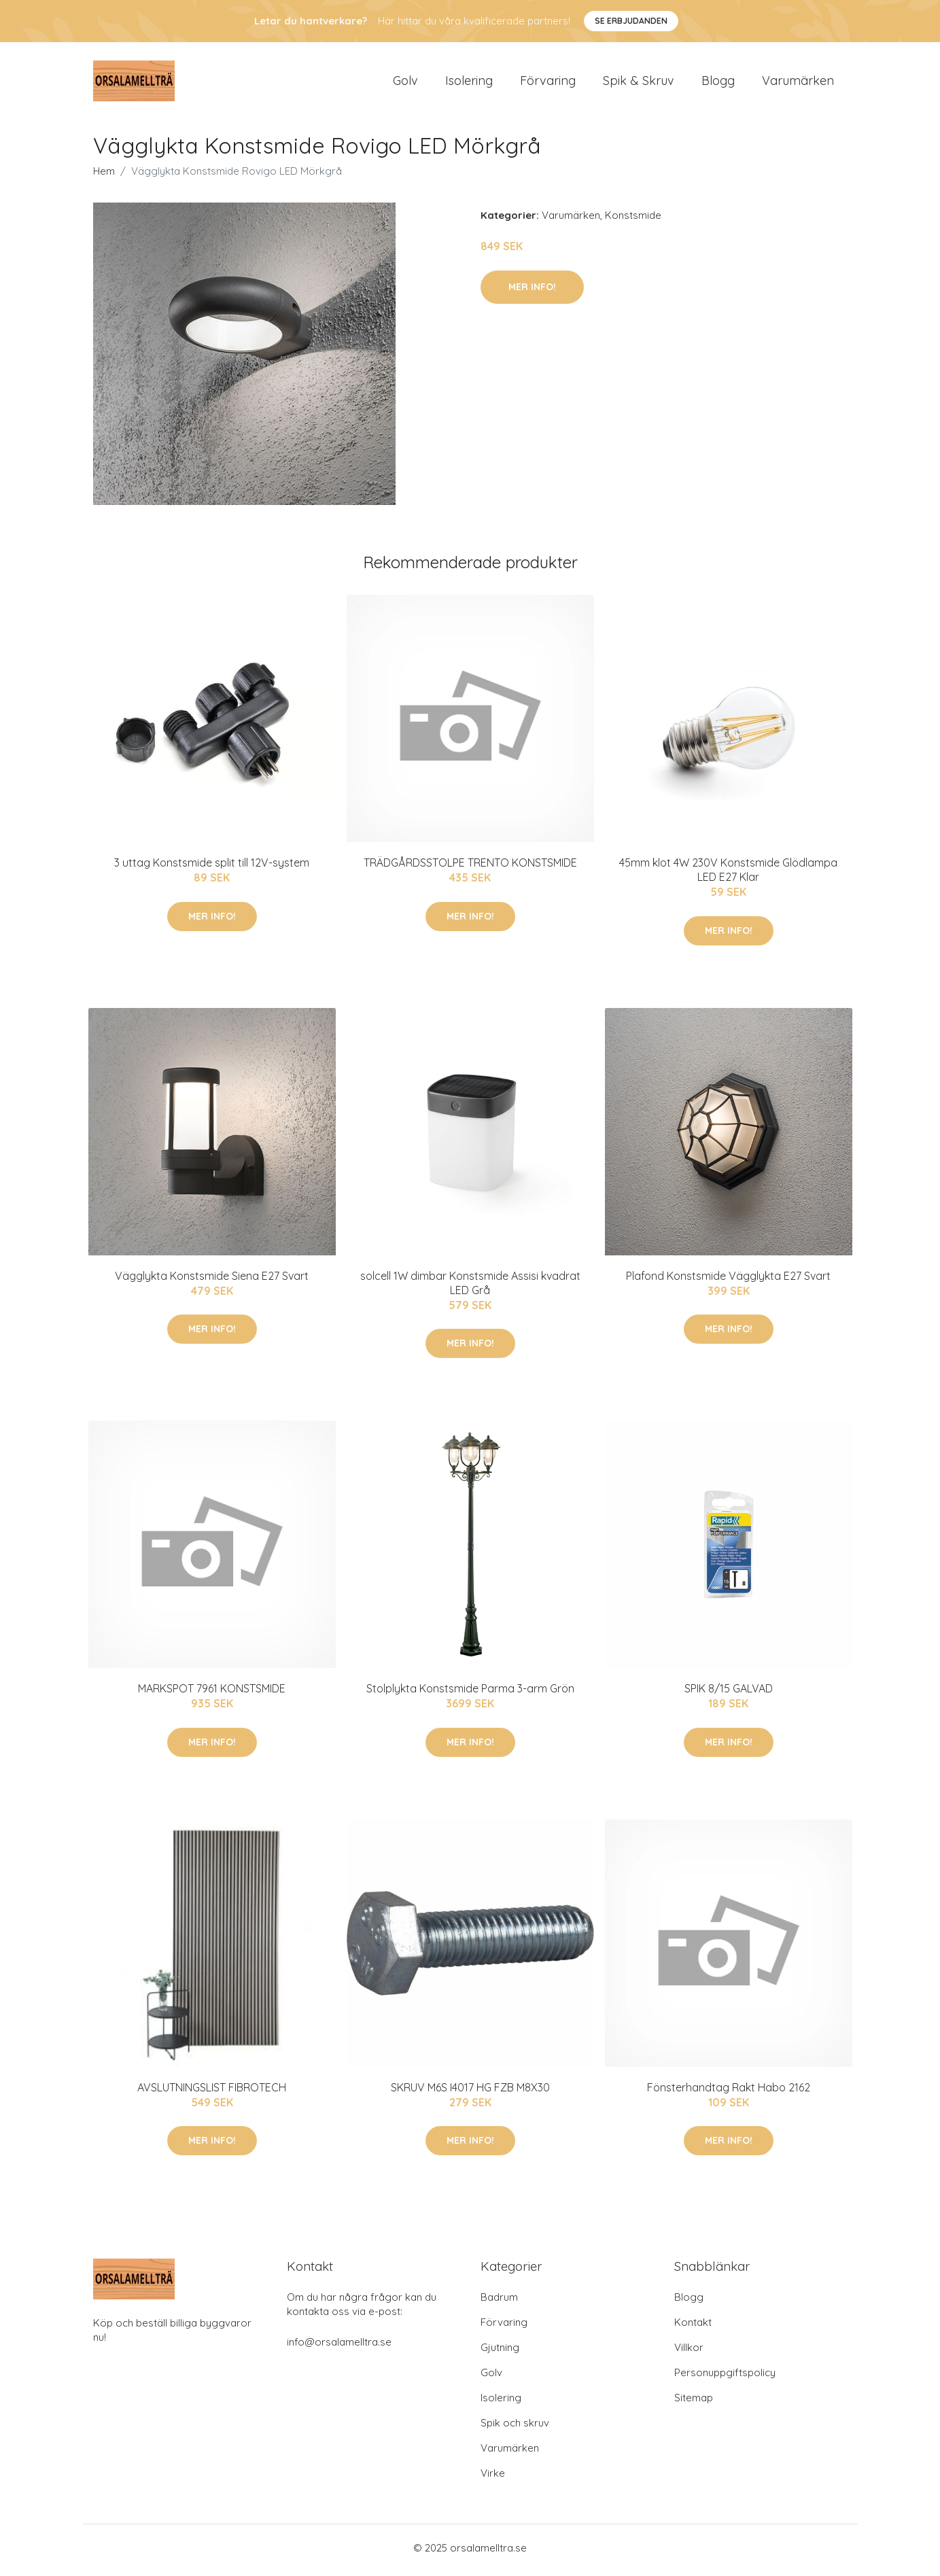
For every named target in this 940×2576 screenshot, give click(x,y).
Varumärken (798, 82)
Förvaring (548, 82)
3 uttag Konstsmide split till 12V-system (211, 867)
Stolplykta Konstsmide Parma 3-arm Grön (470, 1693)
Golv (405, 82)
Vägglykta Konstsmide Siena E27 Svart (212, 1280)
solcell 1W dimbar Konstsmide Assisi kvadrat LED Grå (470, 1287)
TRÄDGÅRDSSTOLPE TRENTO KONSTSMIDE (470, 867)
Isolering (469, 82)
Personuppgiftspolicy (725, 2377)
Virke (493, 2477)
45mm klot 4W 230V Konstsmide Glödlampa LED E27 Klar (728, 874)
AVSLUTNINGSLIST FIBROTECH (211, 2091)
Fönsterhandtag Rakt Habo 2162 (728, 2091)
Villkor (688, 2352)
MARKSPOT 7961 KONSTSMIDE (211, 1693)
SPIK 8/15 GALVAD (728, 1693)
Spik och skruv (515, 2427)
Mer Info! (532, 291)
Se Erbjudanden (631, 21)
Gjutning (500, 2352)
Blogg (718, 82)
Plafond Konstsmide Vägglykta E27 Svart (728, 1280)
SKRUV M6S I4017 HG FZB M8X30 (470, 2091)
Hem (104, 175)
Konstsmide (633, 219)
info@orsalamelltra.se (339, 2346)
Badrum (499, 2301)
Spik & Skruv (638, 82)
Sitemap (693, 2402)
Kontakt (693, 2326)
